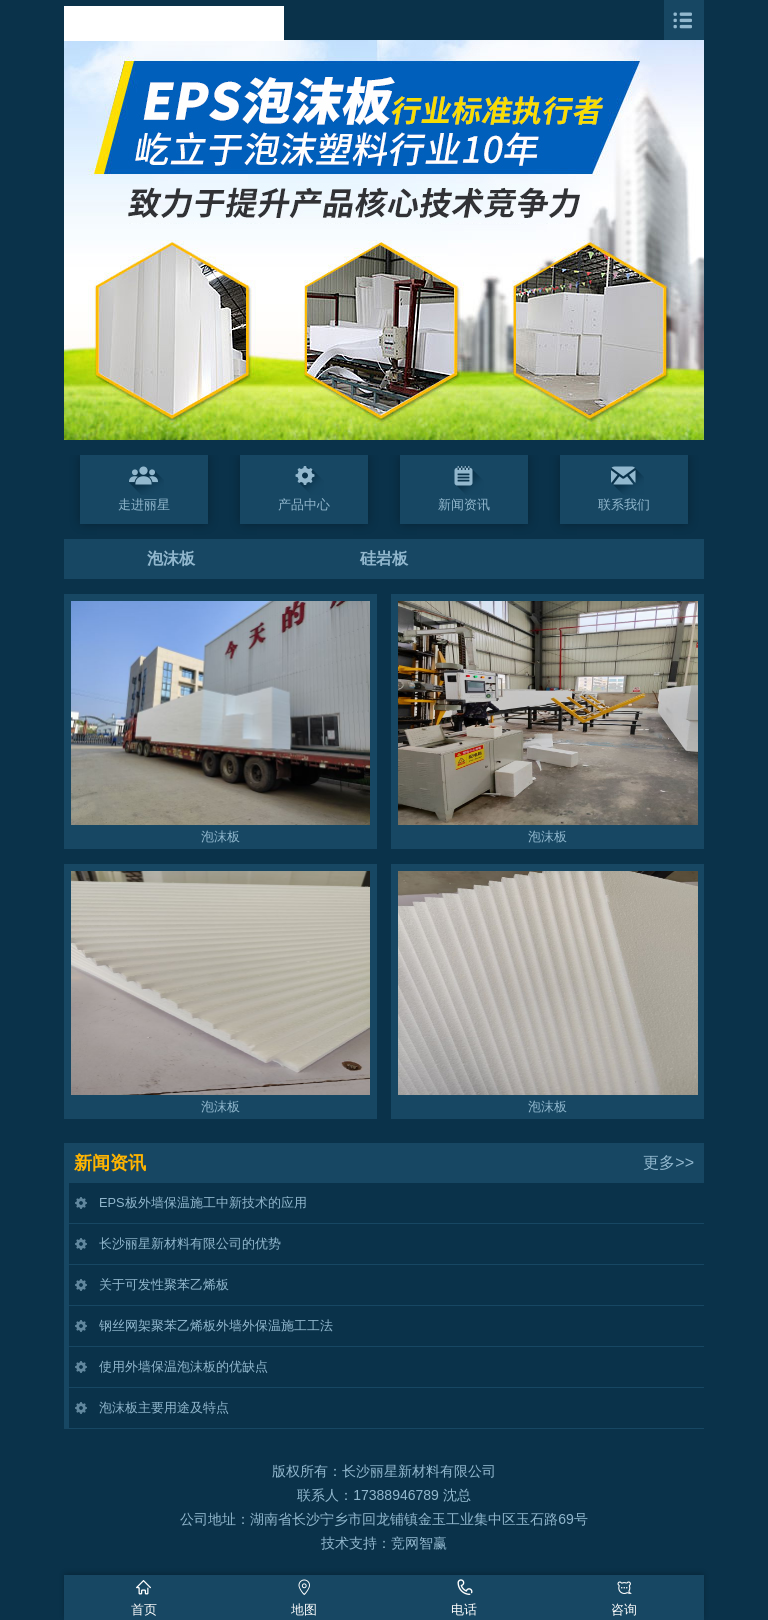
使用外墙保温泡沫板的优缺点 (183, 1366)
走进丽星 (144, 504)
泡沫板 (171, 558)
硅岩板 (384, 558)
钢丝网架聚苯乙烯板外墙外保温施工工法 (216, 1325)
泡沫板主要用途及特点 (164, 1407)
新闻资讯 (464, 504)
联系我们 (624, 504)
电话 (464, 1609)
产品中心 (304, 504)
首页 (144, 1609)
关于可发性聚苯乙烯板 (164, 1284)
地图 (304, 1609)
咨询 (624, 1609)
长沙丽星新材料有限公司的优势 (190, 1243)
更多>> (668, 1162)
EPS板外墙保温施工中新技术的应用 (203, 1202)
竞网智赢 (419, 1543)
